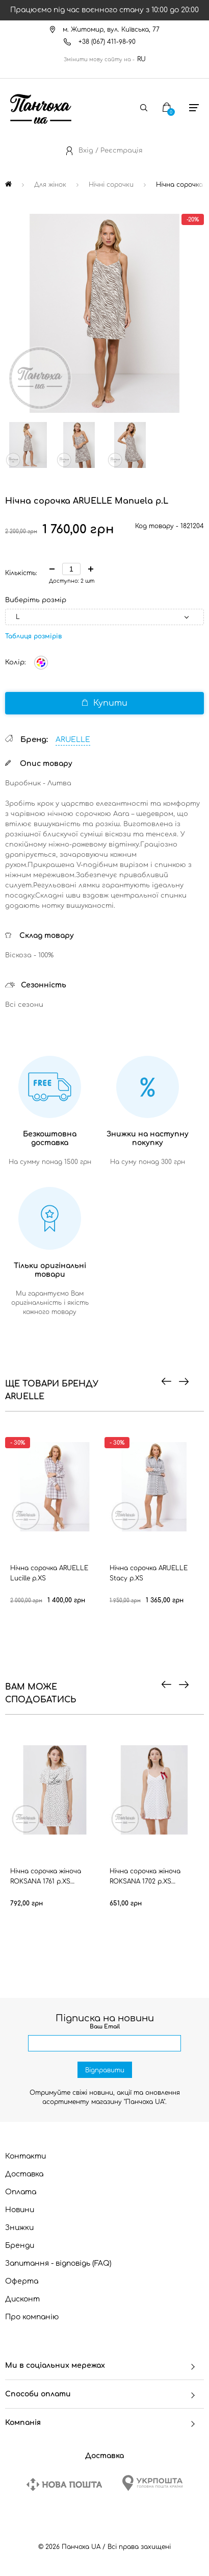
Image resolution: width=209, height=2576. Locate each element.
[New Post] (64, 2484)
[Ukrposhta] (152, 2483)
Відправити (104, 2070)
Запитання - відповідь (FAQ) (58, 2263)
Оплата (20, 2192)
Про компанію (32, 2317)
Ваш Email (105, 2026)
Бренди (19, 2245)
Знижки (19, 2228)
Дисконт (22, 2299)
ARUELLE (73, 740)
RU (141, 59)
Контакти (25, 2156)
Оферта (21, 2281)
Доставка (24, 2174)
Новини (19, 2210)
